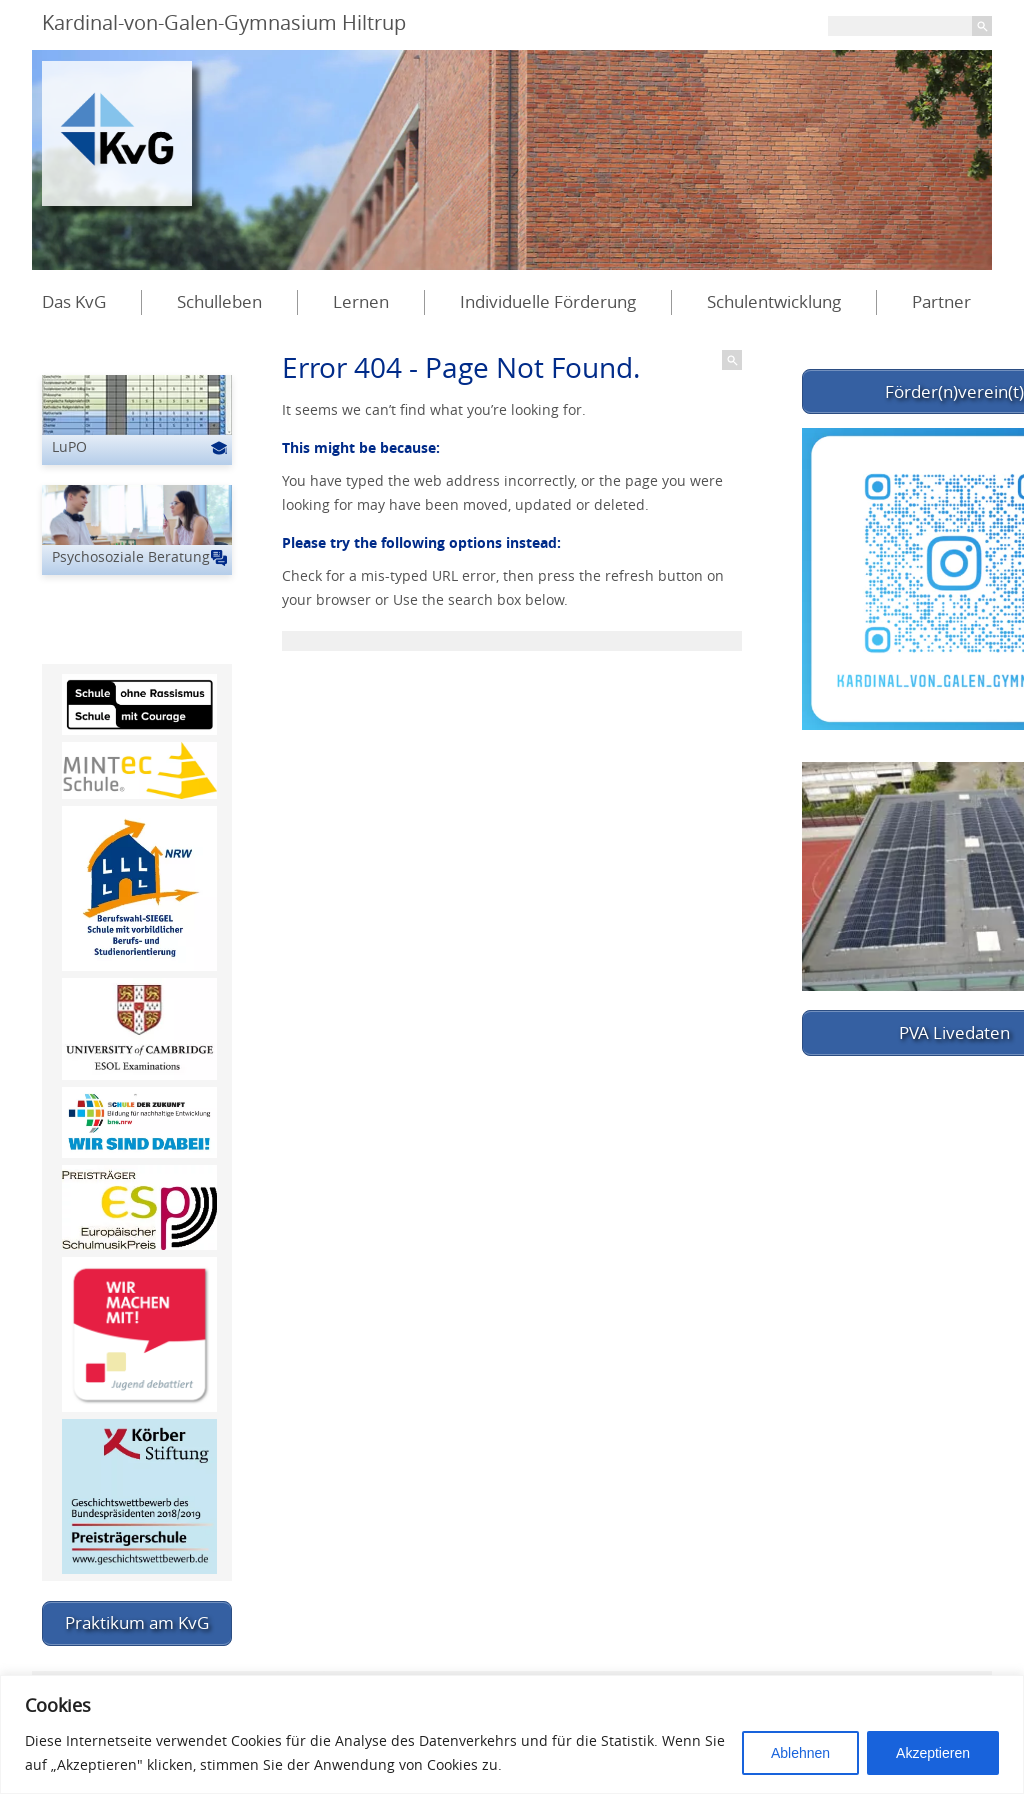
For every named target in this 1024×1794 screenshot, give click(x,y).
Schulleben (219, 301)
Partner (941, 301)
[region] (512, 1734)
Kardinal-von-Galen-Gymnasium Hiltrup (224, 22)
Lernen (361, 301)
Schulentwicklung (774, 301)
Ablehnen (800, 1753)
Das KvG (74, 301)
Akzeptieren (933, 1753)
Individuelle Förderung (548, 301)
